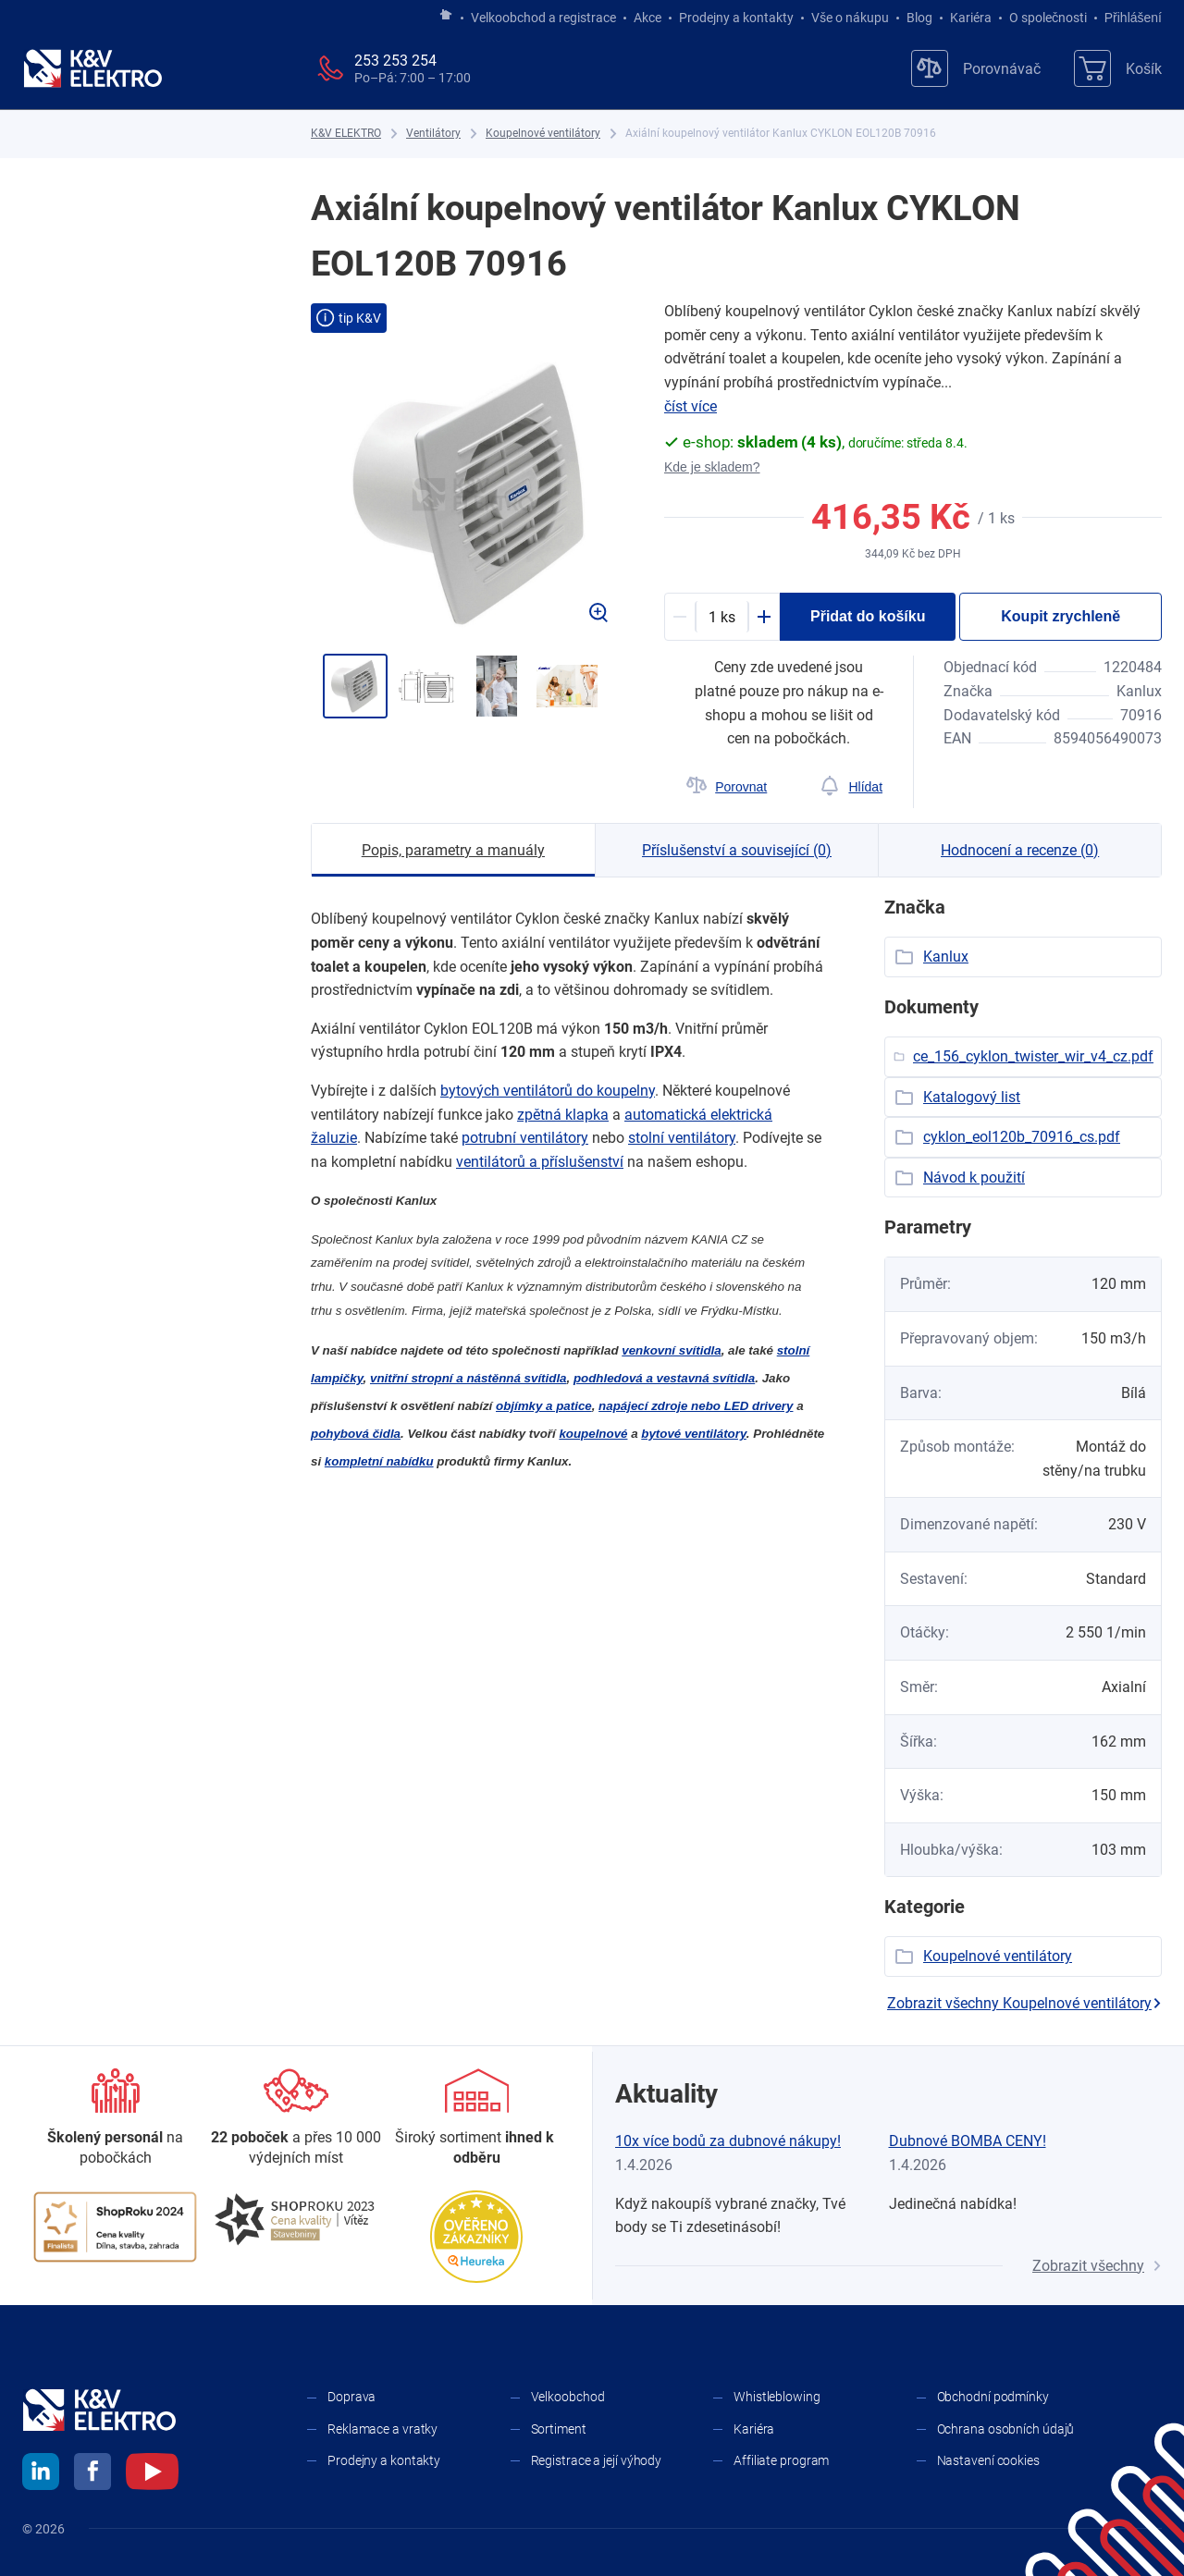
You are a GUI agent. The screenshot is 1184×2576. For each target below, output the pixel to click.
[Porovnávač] (976, 68)
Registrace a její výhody (596, 2460)
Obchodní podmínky (993, 2396)
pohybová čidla (356, 1434)
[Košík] (1118, 68)
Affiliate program (781, 2460)
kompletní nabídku (379, 1461)
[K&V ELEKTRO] (92, 68)
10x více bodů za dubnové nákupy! (728, 2141)
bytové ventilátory (693, 1434)
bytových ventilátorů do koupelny (547, 1090)
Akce (647, 17)
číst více (690, 406)
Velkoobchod (568, 2396)
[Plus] (764, 617)
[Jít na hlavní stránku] (445, 15)
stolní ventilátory (681, 1138)
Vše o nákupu (850, 17)
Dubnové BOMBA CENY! (967, 2141)
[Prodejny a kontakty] (295, 2118)
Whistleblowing (777, 2396)
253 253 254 (395, 60)
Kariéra (971, 17)
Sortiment (558, 2429)
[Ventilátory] (433, 133)
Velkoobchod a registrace (543, 17)
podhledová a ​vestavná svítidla (664, 1378)
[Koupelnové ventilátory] (543, 133)
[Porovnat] (726, 787)
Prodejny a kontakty (736, 17)
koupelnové (593, 1434)
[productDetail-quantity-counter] (722, 616)
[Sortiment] (477, 2118)
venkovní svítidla (671, 1350)
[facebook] (92, 2474)
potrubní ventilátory (525, 1138)
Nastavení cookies (988, 2460)
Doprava (351, 2396)
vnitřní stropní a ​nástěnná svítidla (468, 1378)
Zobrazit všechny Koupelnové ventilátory (1024, 2003)
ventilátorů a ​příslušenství (539, 1162)
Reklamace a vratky (382, 2429)
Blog (919, 17)
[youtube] (152, 2474)
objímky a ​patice (544, 1406)
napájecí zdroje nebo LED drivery (695, 1406)
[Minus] (680, 617)
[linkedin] (40, 2474)
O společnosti (1048, 17)
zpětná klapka (563, 1114)
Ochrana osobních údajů (1006, 2429)
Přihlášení (1128, 17)
